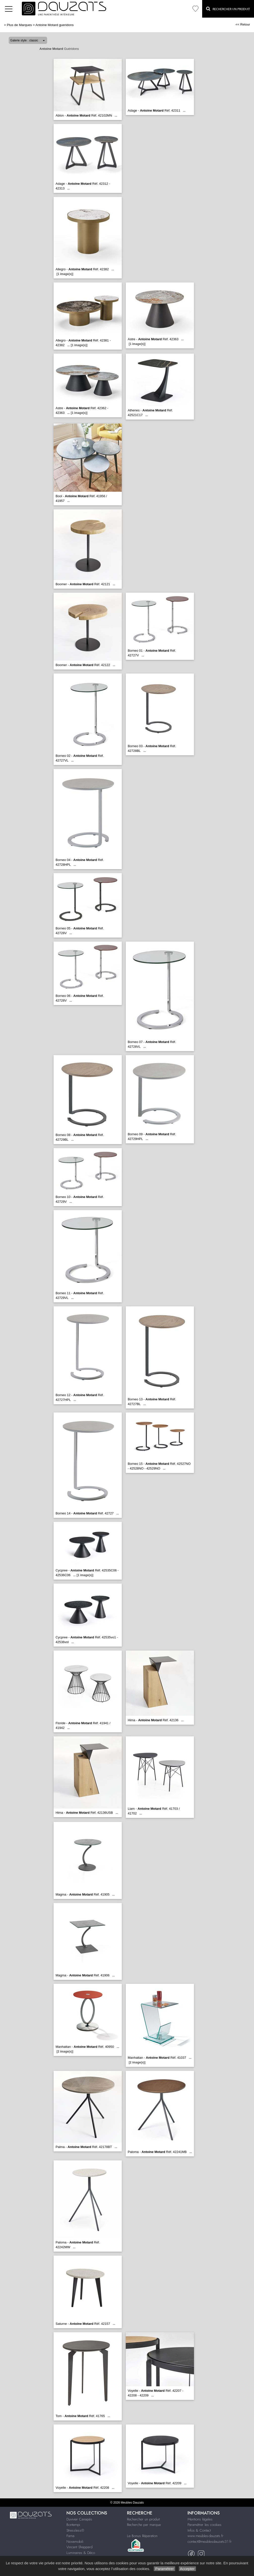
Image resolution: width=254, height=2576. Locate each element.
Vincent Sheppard (79, 2547)
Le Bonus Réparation (142, 2536)
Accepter (187, 2569)
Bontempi (73, 2524)
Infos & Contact (199, 2530)
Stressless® (75, 2530)
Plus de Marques (19, 25)
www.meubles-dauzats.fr (205, 2536)
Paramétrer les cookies (205, 2524)
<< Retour (242, 24)
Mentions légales (200, 2519)
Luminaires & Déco (80, 2552)
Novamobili (74, 2541)
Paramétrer (164, 2569)
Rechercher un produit (143, 2519)
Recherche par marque (144, 2524)
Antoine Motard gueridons (54, 25)
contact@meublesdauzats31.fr (210, 2541)
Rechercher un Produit (228, 8)
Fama (70, 2536)
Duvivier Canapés (79, 2519)
